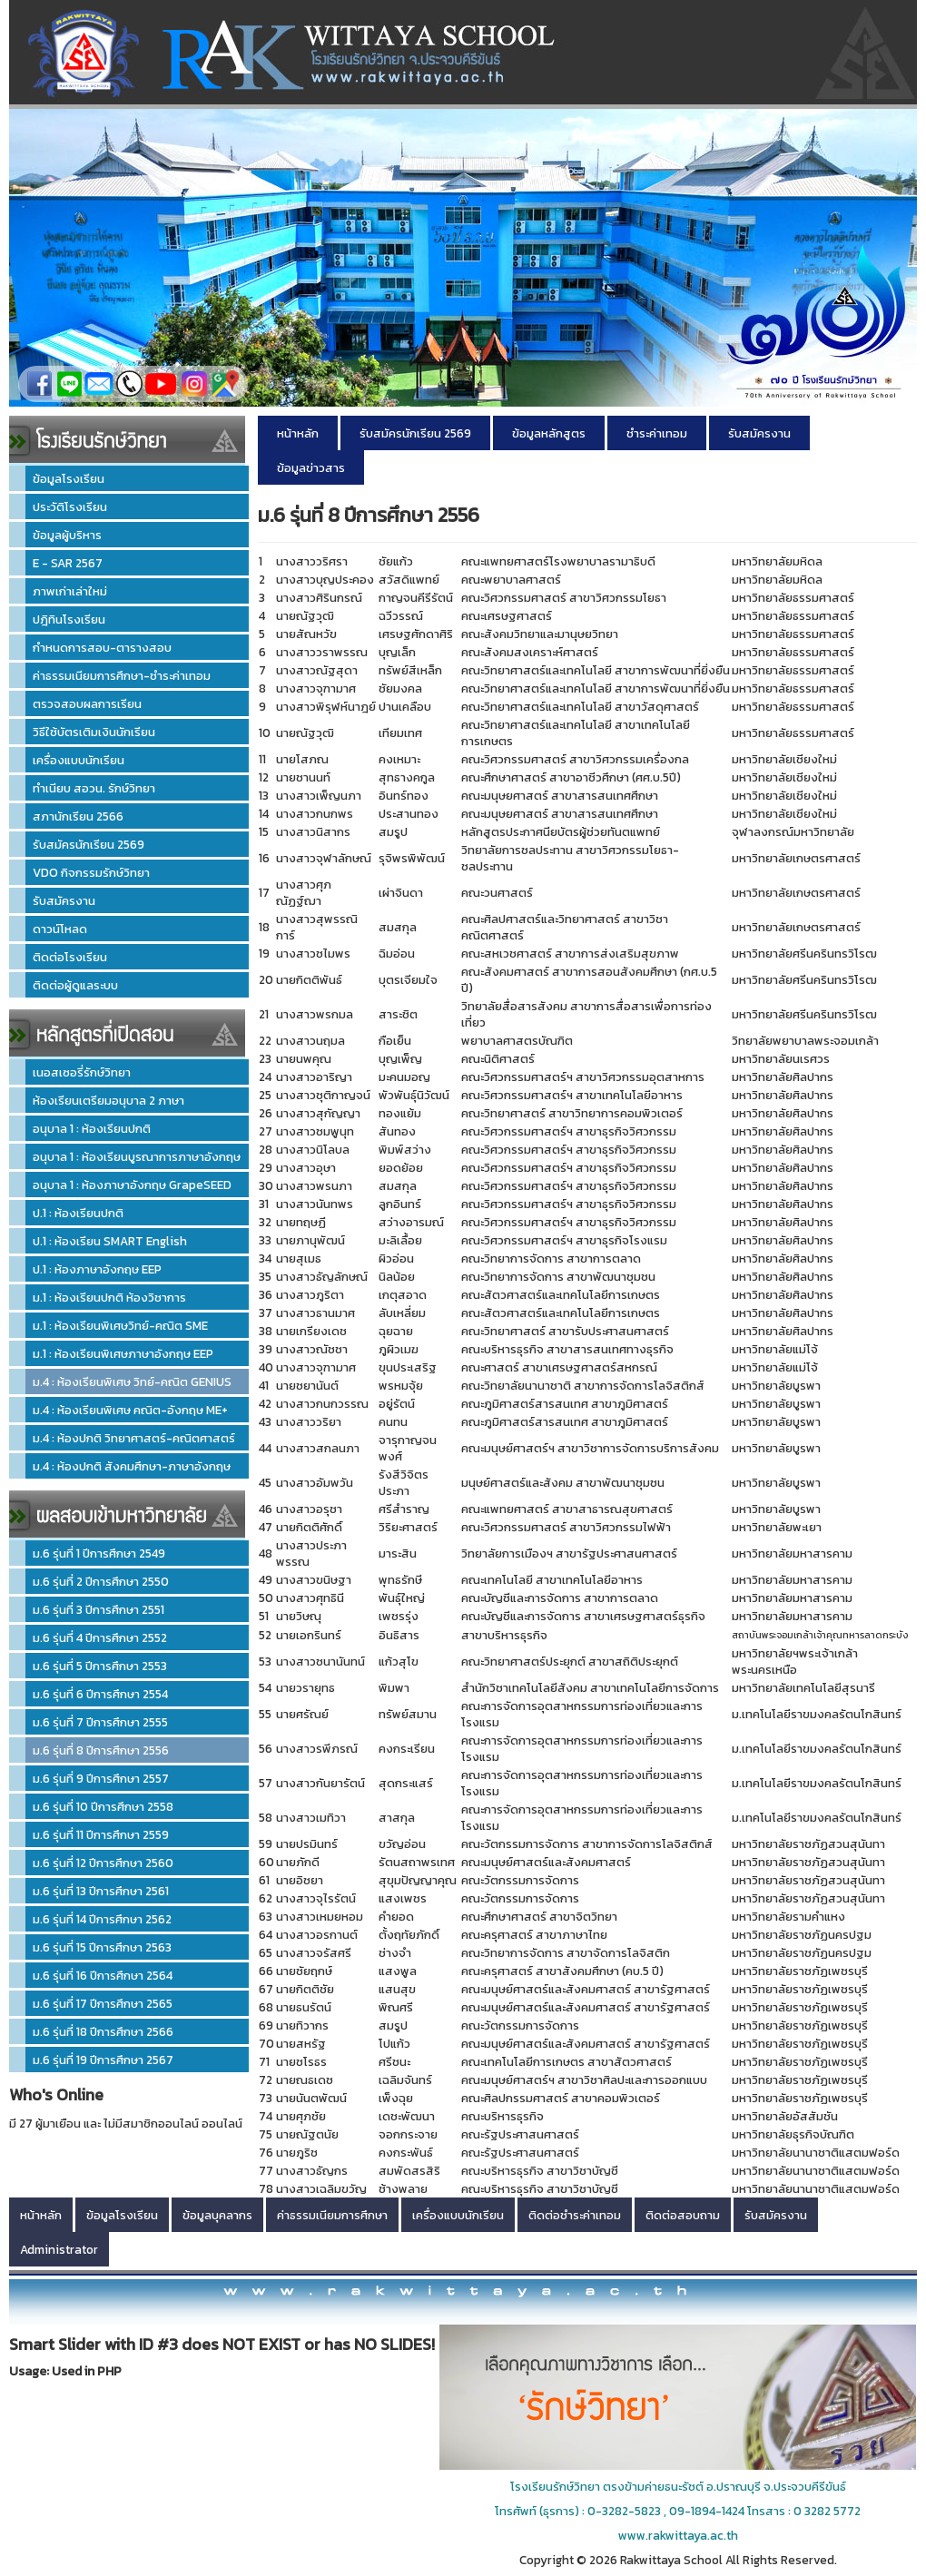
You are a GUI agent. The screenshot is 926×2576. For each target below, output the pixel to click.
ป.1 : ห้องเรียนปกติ (78, 1213)
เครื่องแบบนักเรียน (78, 760)
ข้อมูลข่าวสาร (311, 467)
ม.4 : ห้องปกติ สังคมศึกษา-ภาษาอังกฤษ (132, 1466)
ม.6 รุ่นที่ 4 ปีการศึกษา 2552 (100, 1637)
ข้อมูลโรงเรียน (68, 478)
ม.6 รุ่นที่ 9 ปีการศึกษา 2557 (101, 1778)
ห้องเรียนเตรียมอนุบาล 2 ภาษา (108, 1100)
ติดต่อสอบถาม (682, 2215)
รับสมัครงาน (64, 900)
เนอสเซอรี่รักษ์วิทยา (82, 1072)
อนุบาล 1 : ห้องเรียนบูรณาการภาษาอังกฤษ (137, 1156)
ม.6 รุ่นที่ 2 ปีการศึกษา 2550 (101, 1581)
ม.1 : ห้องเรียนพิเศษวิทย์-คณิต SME (120, 1325)
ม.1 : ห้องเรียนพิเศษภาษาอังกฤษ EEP (123, 1353)
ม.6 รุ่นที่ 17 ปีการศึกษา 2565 (102, 2003)
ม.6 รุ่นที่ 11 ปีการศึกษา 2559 (101, 1834)
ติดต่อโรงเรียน (70, 957)
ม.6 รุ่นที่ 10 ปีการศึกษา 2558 (103, 1806)
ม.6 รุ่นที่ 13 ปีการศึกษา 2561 (101, 1891)
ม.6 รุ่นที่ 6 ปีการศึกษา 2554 (100, 1694)
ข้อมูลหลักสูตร (549, 433)
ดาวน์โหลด (60, 928)
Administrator (59, 2249)
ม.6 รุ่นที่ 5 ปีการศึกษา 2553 (100, 1666)
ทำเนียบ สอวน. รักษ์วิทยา (94, 788)
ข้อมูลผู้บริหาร (67, 535)
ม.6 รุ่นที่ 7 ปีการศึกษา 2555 (100, 1722)
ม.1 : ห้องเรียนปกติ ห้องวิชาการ (109, 1297)
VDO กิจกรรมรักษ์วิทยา (91, 872)
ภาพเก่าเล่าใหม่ (70, 591)
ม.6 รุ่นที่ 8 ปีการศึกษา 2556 (101, 1750)
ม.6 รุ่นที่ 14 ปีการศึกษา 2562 (102, 1919)
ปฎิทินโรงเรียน (69, 619)
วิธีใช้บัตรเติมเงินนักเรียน (94, 732)
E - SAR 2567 (68, 563)
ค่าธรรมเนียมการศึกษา (332, 2215)
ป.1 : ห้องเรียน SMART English (110, 1241)
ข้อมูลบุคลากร (217, 2215)
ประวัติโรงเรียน (70, 506)
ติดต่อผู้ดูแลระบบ (75, 985)
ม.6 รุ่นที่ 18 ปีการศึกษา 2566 (103, 2031)
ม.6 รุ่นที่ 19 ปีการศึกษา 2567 (103, 2059)
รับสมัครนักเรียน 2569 (88, 844)
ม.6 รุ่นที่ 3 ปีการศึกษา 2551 (98, 1609)
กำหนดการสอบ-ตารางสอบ (102, 647)
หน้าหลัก (298, 433)
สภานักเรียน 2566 (78, 816)
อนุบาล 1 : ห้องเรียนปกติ (92, 1128)
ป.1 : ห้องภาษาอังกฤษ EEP (97, 1269)
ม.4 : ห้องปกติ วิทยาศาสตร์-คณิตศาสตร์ (134, 1438)
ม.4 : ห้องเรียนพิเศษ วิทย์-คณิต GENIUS (132, 1381)
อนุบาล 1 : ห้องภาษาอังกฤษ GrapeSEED (132, 1184)
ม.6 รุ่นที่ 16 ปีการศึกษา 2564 (102, 1975)
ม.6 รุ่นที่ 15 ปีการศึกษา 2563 (102, 1947)
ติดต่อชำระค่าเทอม (574, 2215)
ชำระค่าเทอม (656, 433)
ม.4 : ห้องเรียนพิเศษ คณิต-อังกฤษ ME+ (130, 1410)
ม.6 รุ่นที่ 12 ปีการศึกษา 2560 (103, 1862)
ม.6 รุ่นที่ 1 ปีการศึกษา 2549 (99, 1553)
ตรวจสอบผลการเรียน (87, 703)
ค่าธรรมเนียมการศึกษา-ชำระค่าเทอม (122, 675)
